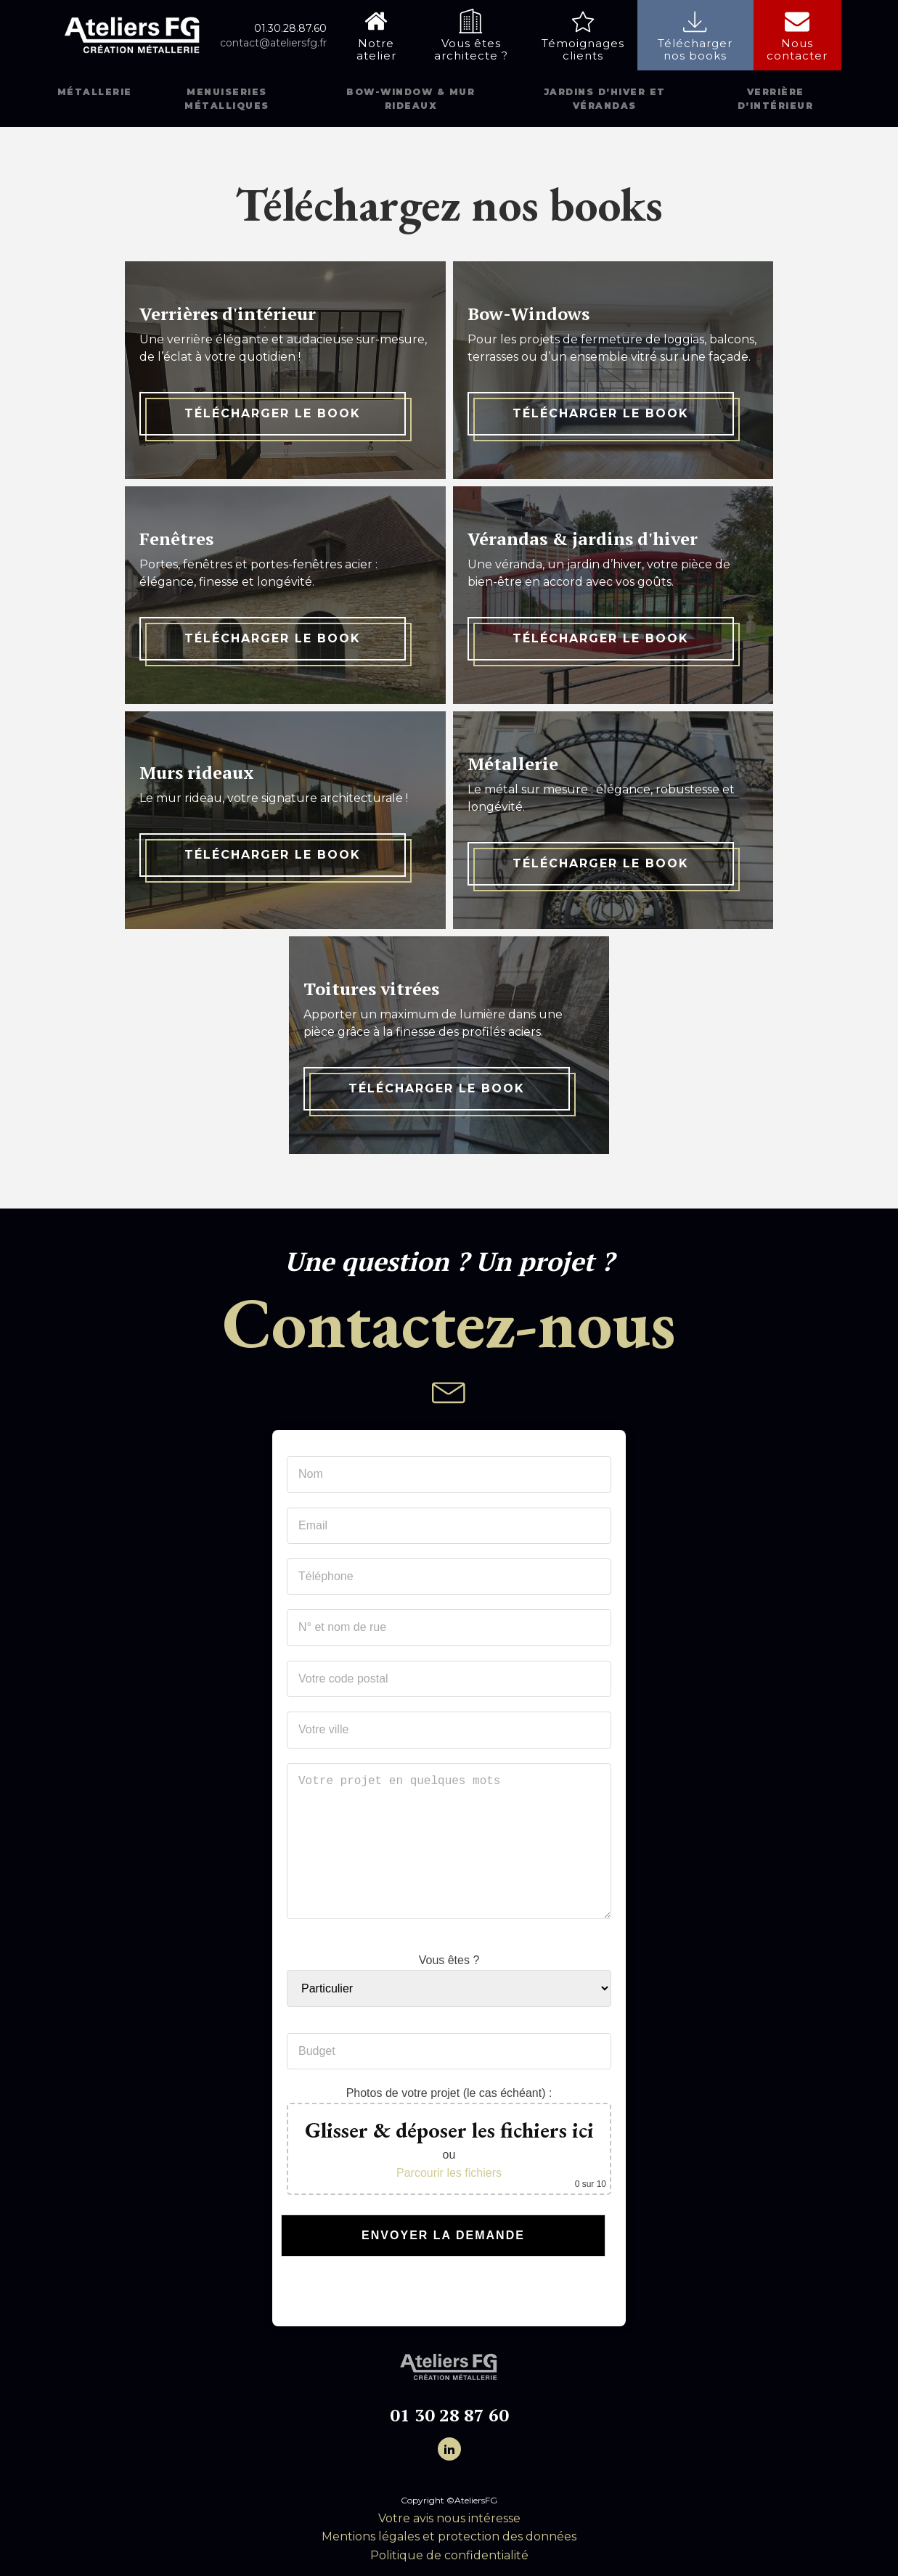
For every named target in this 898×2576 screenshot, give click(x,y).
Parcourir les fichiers (449, 2173)
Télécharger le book (272, 413)
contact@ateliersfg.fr (273, 42)
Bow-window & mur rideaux (410, 98)
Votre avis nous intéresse (449, 2518)
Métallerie (94, 91)
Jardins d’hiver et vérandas (605, 98)
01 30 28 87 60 (449, 2415)
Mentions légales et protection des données (449, 2536)
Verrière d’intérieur (776, 98)
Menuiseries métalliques (226, 98)
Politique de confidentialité (449, 2555)
